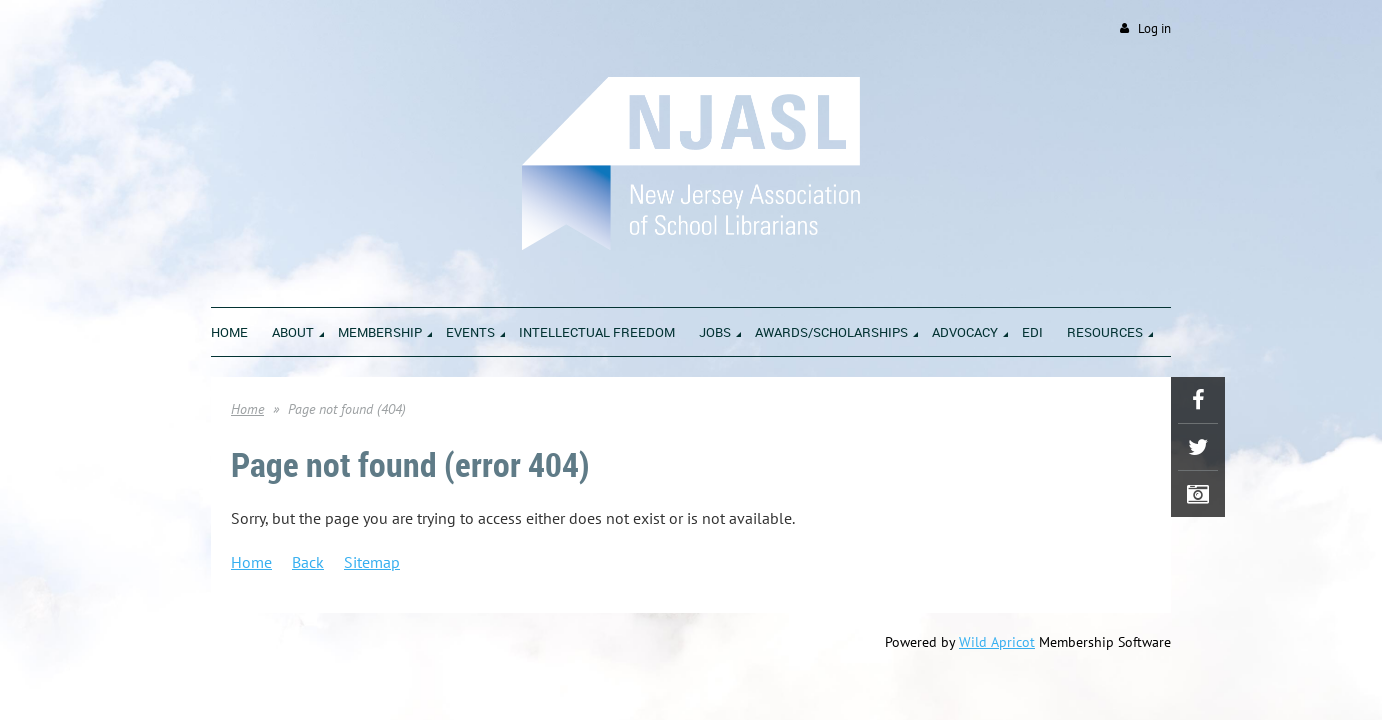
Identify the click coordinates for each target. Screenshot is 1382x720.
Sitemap (372, 563)
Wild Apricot (997, 643)
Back (308, 563)
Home (247, 410)
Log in (1154, 28)
